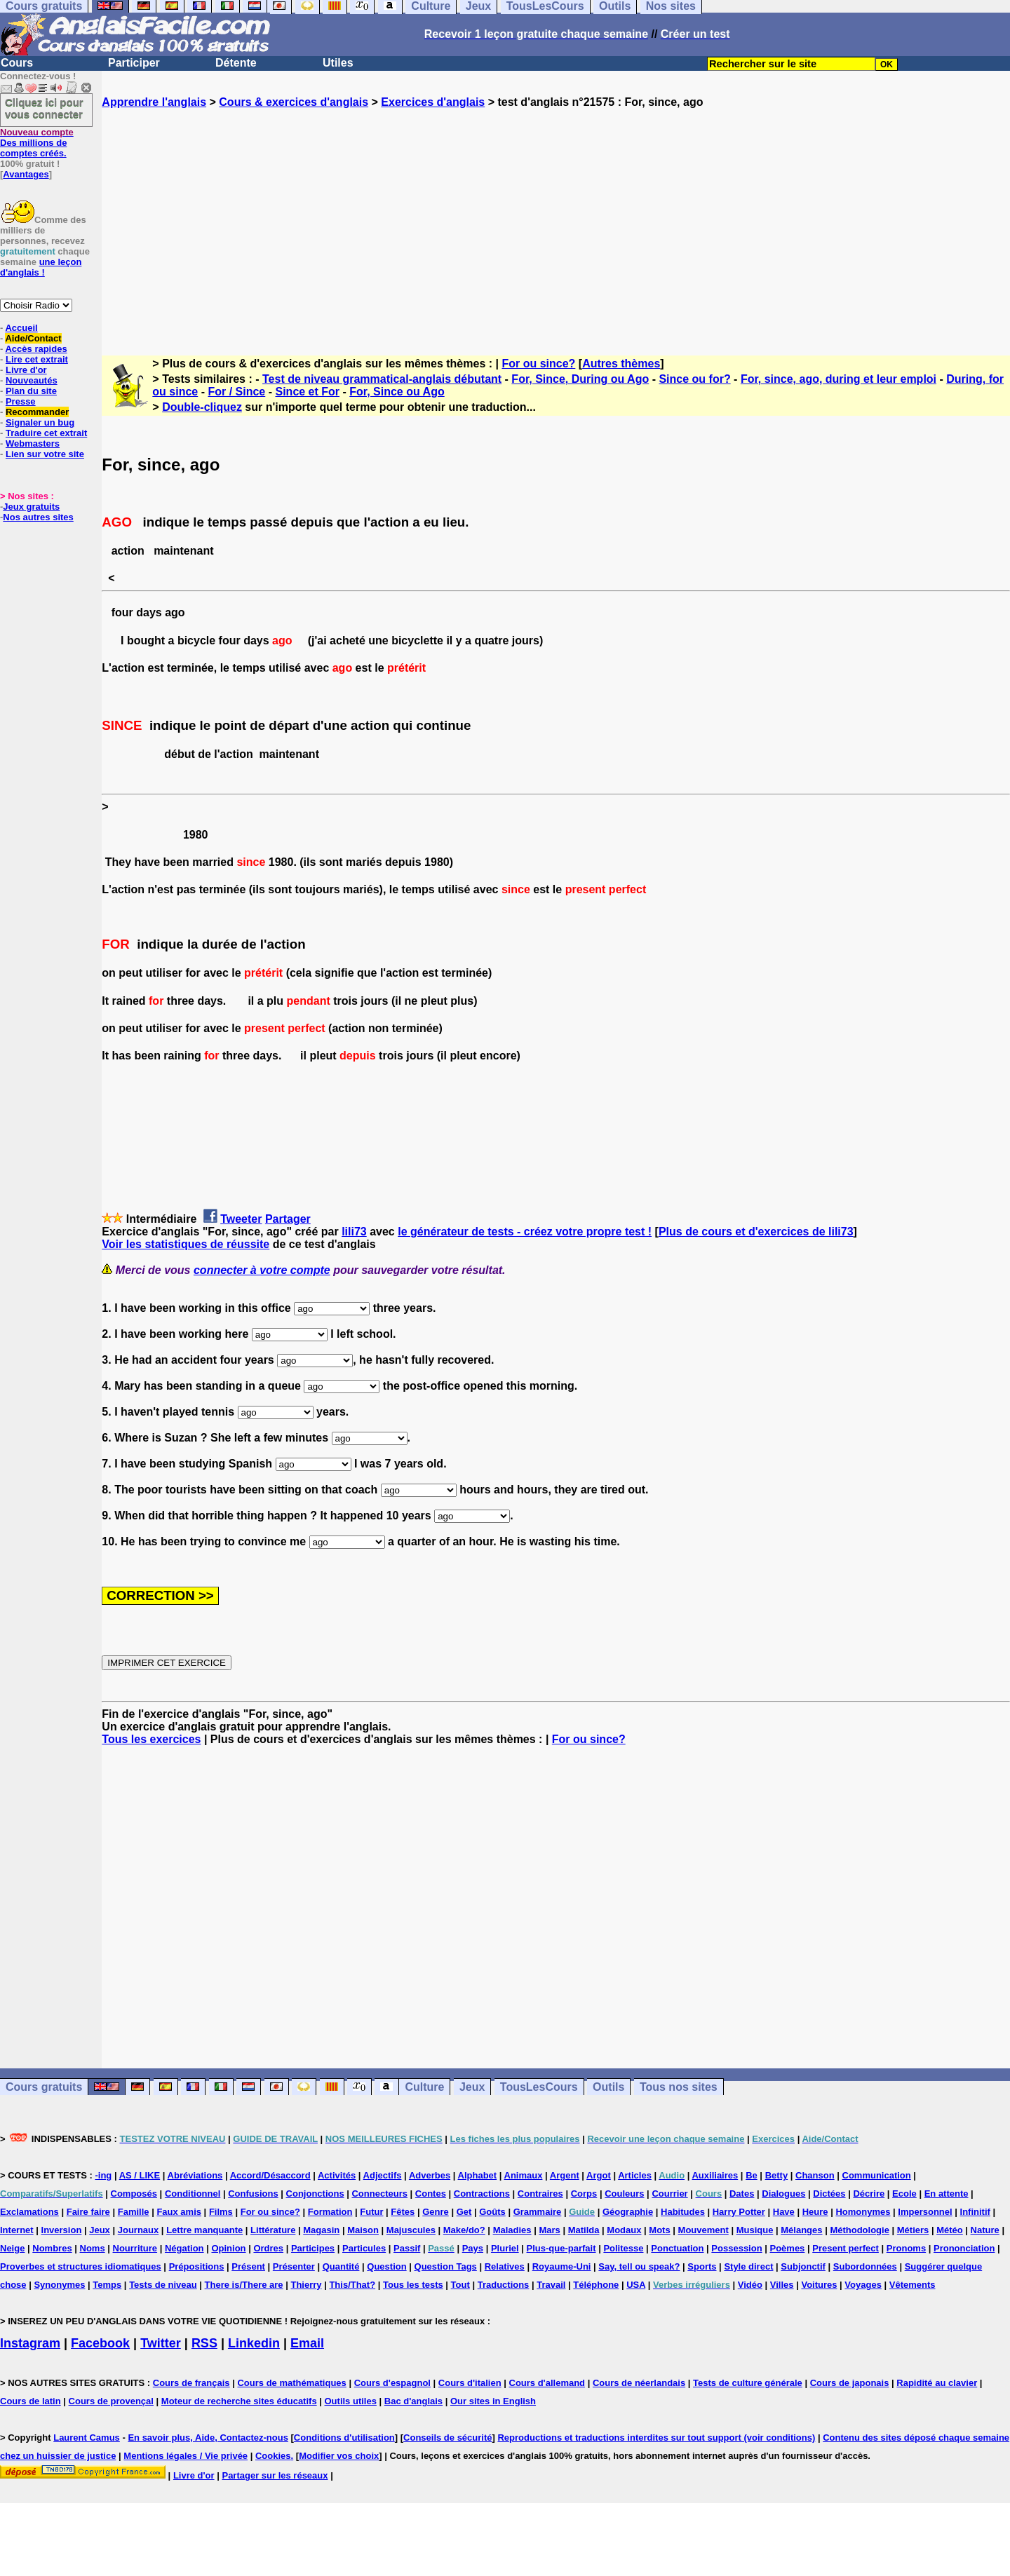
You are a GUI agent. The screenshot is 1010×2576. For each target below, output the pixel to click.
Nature (985, 2230)
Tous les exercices (151, 1739)
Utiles (338, 63)
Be (752, 2175)
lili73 (354, 1232)
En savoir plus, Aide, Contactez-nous (208, 2437)
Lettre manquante (204, 2230)
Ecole (904, 2193)
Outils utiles (351, 2401)
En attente (946, 2193)
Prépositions (196, 2266)
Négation (184, 2248)
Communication (876, 2175)
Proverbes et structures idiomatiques (80, 2266)
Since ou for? (694, 379)
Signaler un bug (40, 422)
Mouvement (703, 2230)
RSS (204, 2343)
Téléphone (596, 2284)
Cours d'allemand (547, 2383)
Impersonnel (925, 2211)
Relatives (505, 2266)
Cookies (273, 2455)
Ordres (268, 2248)
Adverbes (429, 2175)
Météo (949, 2230)
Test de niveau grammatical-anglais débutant (381, 379)
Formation (330, 2211)
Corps (584, 2193)
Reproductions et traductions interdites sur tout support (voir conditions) (656, 2437)
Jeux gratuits (31, 506)
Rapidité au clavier (936, 2383)
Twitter (160, 2343)
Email (307, 2343)
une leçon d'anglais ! (40, 267)
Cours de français (191, 2383)
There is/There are (244, 2284)
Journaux (138, 2230)
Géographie (627, 2211)
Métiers (913, 2230)
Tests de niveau (163, 2284)
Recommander (37, 412)
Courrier (669, 2193)
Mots (659, 2230)
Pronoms (906, 2248)
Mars (549, 2230)
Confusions (253, 2193)
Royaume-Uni (561, 2266)
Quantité (341, 2266)
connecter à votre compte (262, 1270)
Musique (755, 2230)
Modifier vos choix (339, 2455)
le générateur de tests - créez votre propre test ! (525, 1232)
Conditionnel (192, 2193)
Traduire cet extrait (46, 433)
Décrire (868, 2193)
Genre (435, 2211)
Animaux (523, 2175)
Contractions (482, 2193)
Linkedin (254, 2343)
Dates (741, 2193)
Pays (472, 2248)
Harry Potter (739, 2211)
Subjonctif (803, 2266)
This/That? (352, 2284)
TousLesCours (539, 2087)
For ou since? (538, 364)
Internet (17, 2230)
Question (386, 2266)
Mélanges (801, 2230)
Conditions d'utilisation (344, 2437)
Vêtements (912, 2284)
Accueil (21, 328)
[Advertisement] (556, 219)
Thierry (305, 2284)
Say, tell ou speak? (639, 2266)
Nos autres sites (38, 517)
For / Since (236, 392)
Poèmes (786, 2248)
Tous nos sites (679, 2087)
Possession (736, 2248)
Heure (815, 2211)
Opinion (228, 2248)
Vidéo (750, 2284)
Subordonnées (865, 2266)
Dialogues (783, 2193)
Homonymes (862, 2211)
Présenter (294, 2266)
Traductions (504, 2284)
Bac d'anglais (413, 2401)
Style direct (748, 2266)
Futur (371, 2211)
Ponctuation (677, 2248)
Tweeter (241, 1219)
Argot (598, 2175)
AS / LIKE (140, 2175)
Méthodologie (859, 2230)
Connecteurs (379, 2193)
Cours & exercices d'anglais (293, 102)
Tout (460, 2284)
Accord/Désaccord (270, 2175)
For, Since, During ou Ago (580, 379)
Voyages (863, 2284)
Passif (406, 2248)
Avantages (25, 174)
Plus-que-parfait (561, 2248)
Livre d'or (26, 370)
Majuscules (411, 2230)
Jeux (472, 2087)
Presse (21, 401)
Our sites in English (493, 2401)
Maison (363, 2230)
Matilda (584, 2230)
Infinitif (975, 2211)
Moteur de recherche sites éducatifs (239, 2401)
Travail (551, 2284)
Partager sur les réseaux (275, 2475)
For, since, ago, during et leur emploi (838, 379)
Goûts (492, 2211)
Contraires (540, 2193)
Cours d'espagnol (392, 2383)
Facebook (100, 2343)
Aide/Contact (33, 338)
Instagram (30, 2343)
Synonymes (59, 2284)
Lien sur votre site (45, 454)
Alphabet (477, 2175)
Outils (608, 2087)
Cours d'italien (469, 2383)
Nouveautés (32, 380)
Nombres (52, 2248)
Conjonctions (315, 2193)
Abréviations (195, 2175)
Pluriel (505, 2248)
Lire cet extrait (37, 359)
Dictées (829, 2193)
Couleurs (624, 2193)
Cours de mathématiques (291, 2383)
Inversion (61, 2230)
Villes (782, 2284)
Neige (12, 2248)
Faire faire (88, 2211)
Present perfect (845, 2248)
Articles (635, 2175)
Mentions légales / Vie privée (185, 2455)
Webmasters (33, 443)
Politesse (623, 2248)
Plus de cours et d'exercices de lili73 (756, 1232)
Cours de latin (30, 2401)
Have (784, 2211)
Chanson (815, 2175)
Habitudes (683, 2211)
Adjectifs (382, 2175)
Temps (107, 2284)
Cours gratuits (44, 2087)
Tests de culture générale (747, 2383)
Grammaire (537, 2211)
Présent (248, 2266)
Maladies (512, 2230)
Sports (701, 2266)
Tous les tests (413, 2284)
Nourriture (135, 2248)
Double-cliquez (202, 407)
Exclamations (29, 2211)
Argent (564, 2175)
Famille (133, 2211)
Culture (424, 2087)
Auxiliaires (715, 2175)
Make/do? (464, 2230)
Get (464, 2211)
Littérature (272, 2230)
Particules (364, 2248)
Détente (236, 63)
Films (221, 2211)
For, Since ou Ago (396, 392)
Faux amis (178, 2211)
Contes (430, 2193)
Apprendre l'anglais (154, 102)
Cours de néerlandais (639, 2383)
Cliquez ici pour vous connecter (44, 108)
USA (635, 2284)
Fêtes (403, 2211)
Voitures (819, 2284)
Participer (134, 63)
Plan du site (31, 391)
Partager (288, 1219)
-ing (103, 2175)
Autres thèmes (621, 364)
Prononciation (964, 2248)
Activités (337, 2175)
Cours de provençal (111, 2401)
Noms (92, 2248)
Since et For (307, 392)
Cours (17, 63)
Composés (134, 2193)
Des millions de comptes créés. (37, 142)
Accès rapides (36, 349)
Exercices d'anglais (433, 102)
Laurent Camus (86, 2437)
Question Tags (446, 2266)
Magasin (321, 2230)
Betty (776, 2175)
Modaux (624, 2230)
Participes (313, 2248)
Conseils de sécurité (447, 2437)
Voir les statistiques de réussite (185, 1244)
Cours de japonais (849, 2383)
